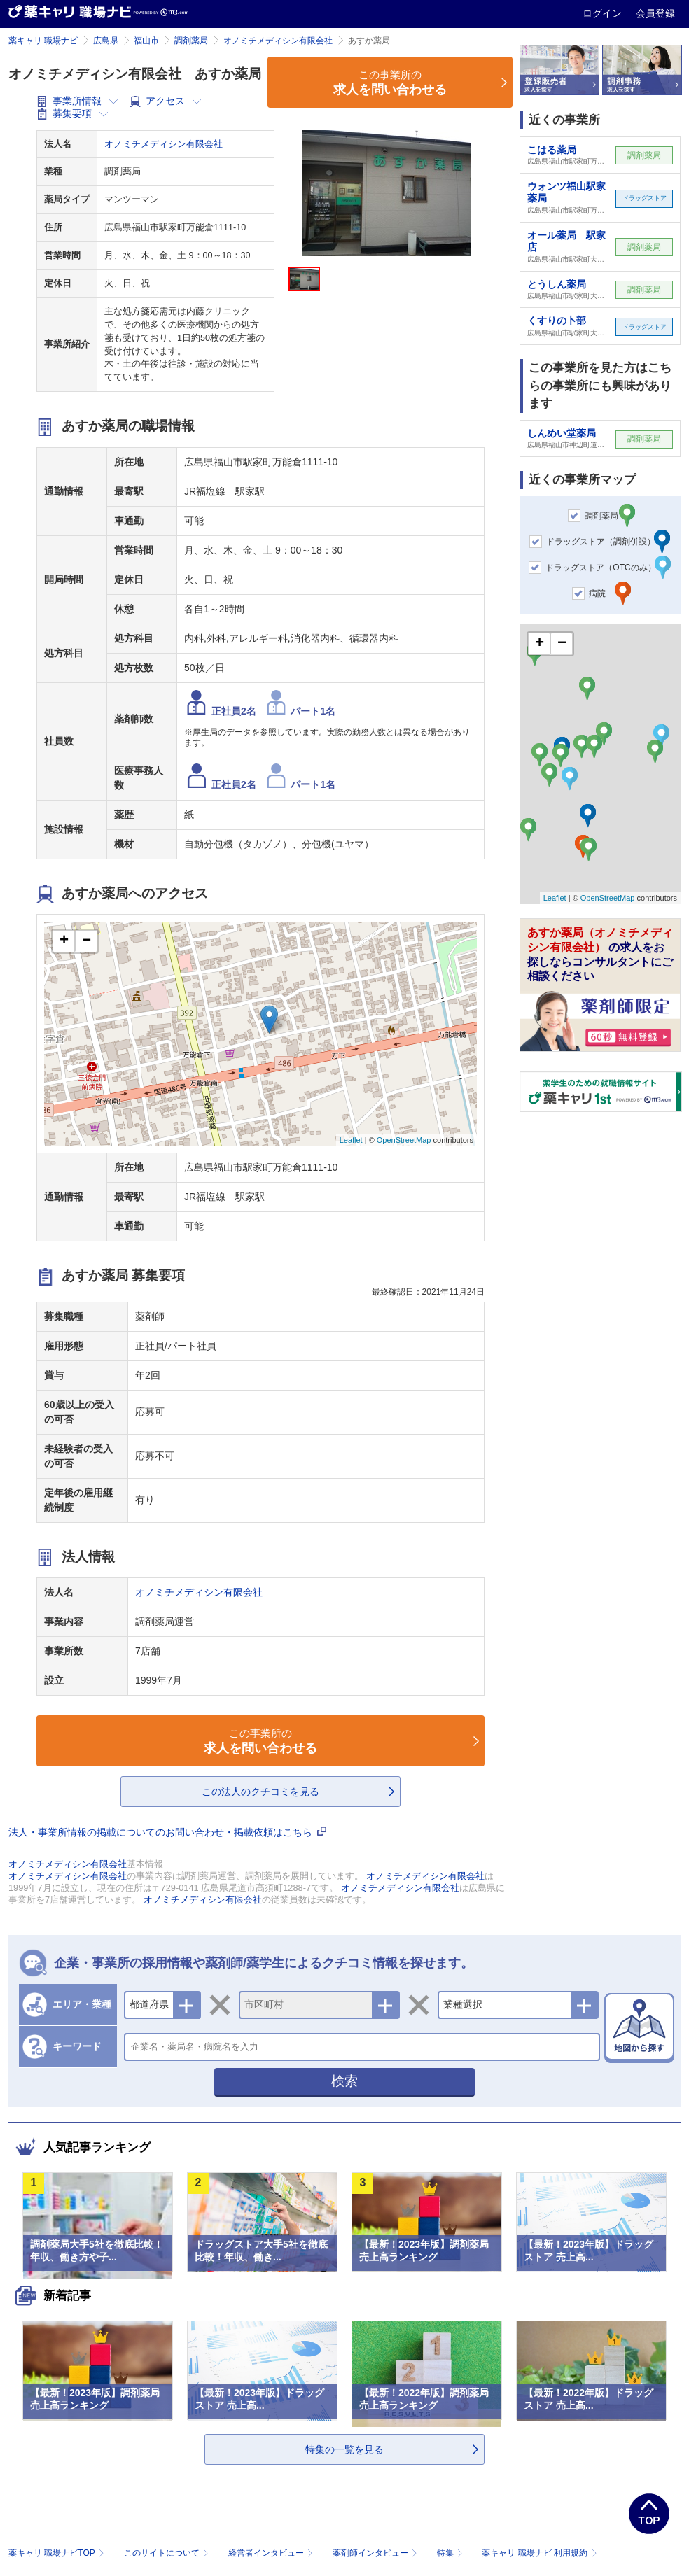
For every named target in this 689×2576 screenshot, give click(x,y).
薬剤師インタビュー (376, 2553)
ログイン (604, 13)
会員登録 (655, 13)
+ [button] (64, 941)
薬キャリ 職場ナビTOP (57, 2553)
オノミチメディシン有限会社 (278, 40)
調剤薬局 (191, 40)
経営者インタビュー (272, 2553)
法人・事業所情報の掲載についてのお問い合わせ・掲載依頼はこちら (167, 1832)
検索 (344, 2081)
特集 (451, 2553)
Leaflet (351, 1140)
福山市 (146, 40)
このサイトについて (167, 2553)
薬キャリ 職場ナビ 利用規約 (539, 2553)
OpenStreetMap (404, 1140)
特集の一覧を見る (344, 2449)
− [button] (86, 941)
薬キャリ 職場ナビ (43, 40)
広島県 (105, 40)
